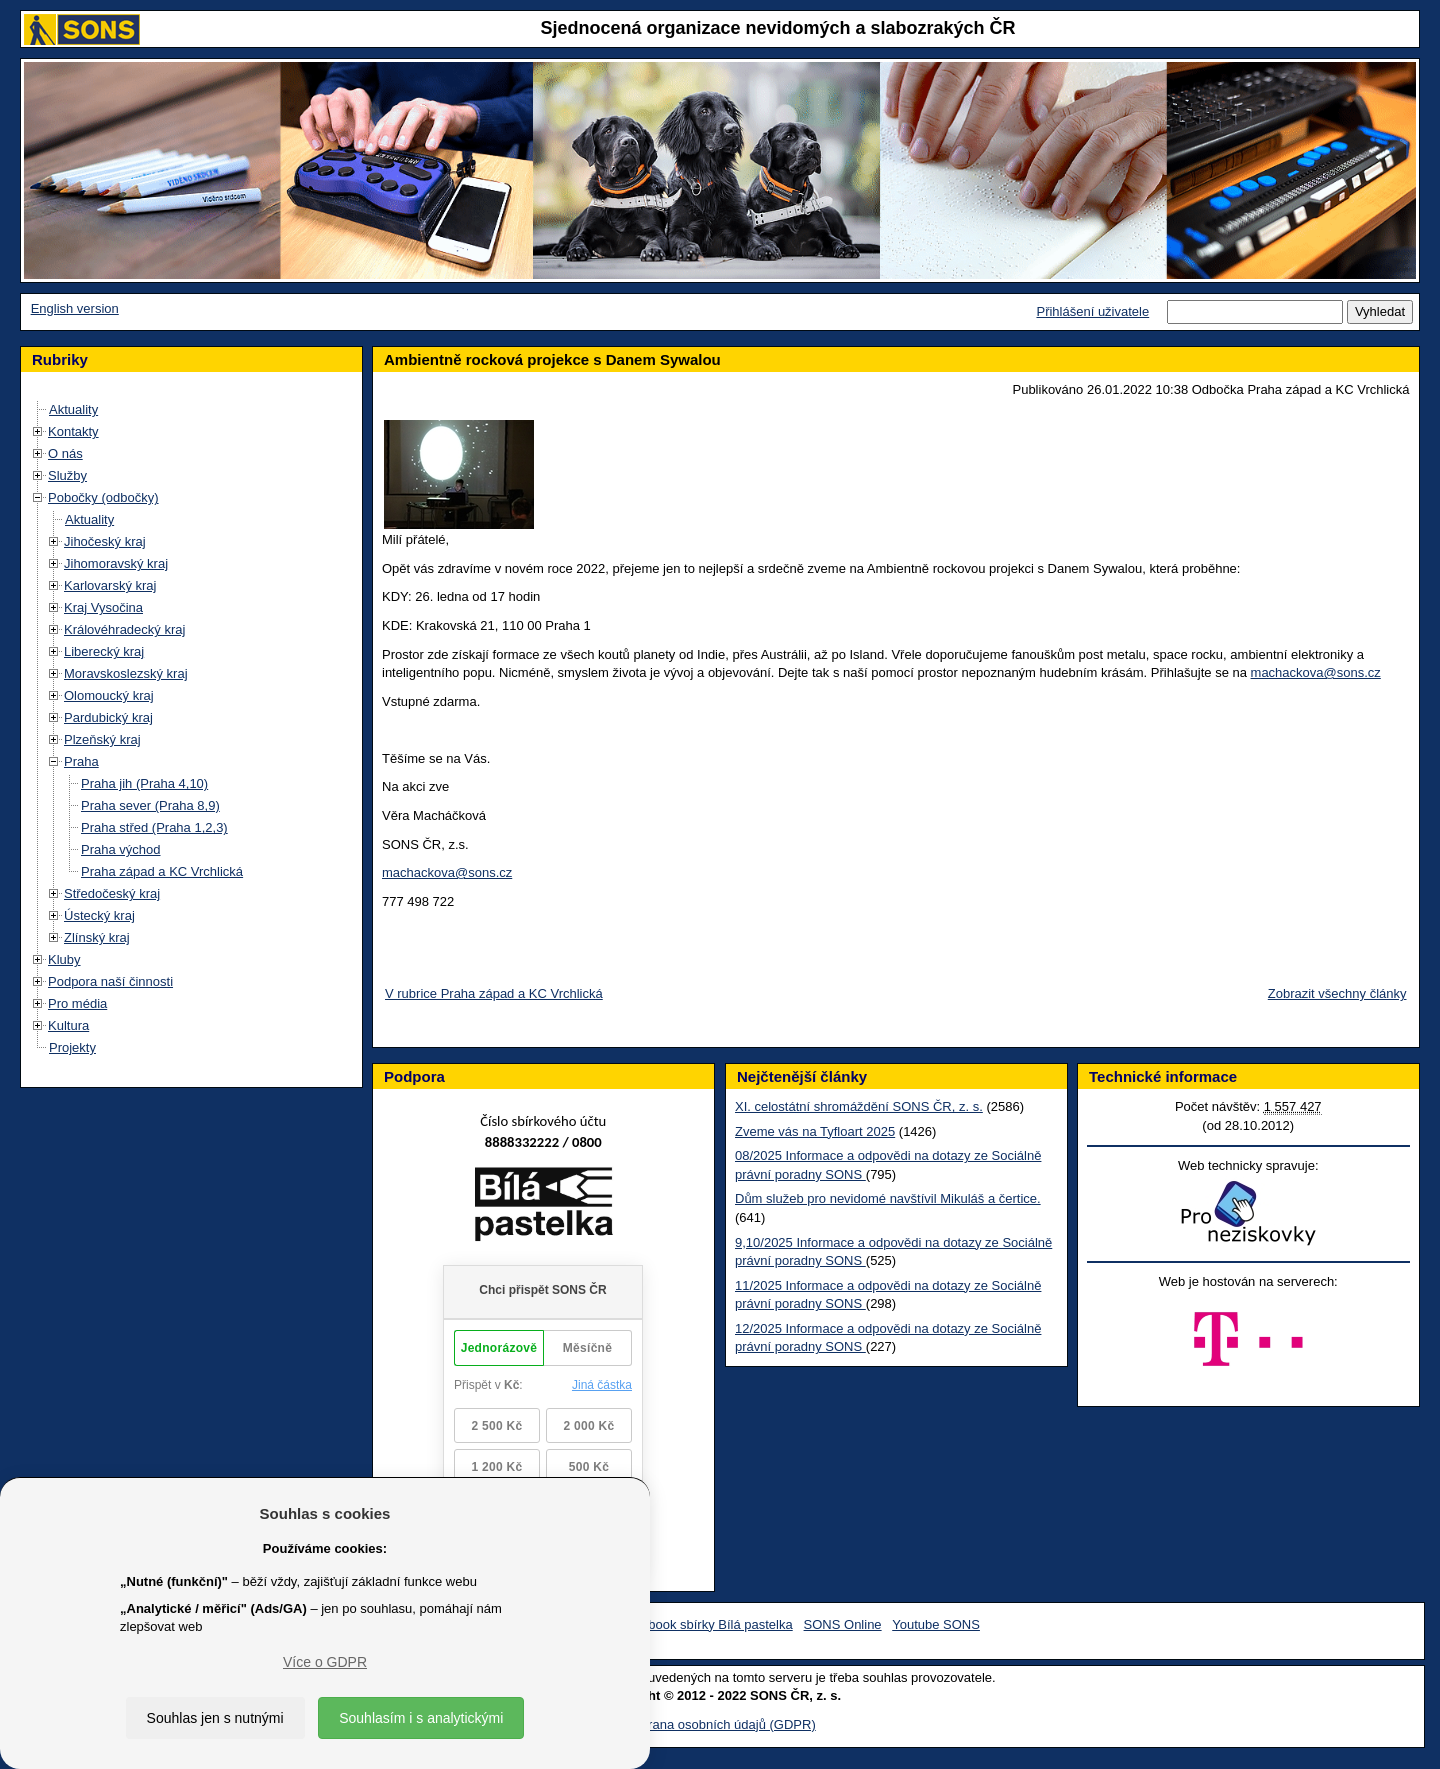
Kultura (68, 1025)
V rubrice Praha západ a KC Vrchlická (494, 993)
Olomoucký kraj (109, 695)
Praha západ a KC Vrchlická (162, 871)
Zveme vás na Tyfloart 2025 (815, 1131)
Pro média (77, 1003)
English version (75, 308)
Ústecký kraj (99, 915)
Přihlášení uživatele (1092, 311)
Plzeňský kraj (102, 739)
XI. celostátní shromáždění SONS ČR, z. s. (859, 1106)
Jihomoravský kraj (116, 563)
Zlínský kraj (97, 937)
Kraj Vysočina (103, 607)
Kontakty (73, 431)
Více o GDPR (325, 1662)
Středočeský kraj (112, 893)
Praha (81, 761)
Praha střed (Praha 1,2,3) (154, 827)
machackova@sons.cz (1316, 672)
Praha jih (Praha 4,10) (144, 783)
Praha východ (121, 849)
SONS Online (843, 1624)
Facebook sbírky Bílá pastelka (705, 1624)
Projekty (72, 1047)
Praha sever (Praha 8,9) (150, 805)
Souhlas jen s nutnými (215, 1718)
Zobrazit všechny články (1337, 993)
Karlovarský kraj (110, 585)
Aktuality (73, 409)
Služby (67, 475)
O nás (65, 453)
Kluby (64, 959)
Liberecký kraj (104, 651)
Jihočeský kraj (105, 541)
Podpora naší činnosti (110, 981)
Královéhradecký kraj (124, 629)
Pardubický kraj (108, 717)
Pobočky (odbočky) (103, 497)
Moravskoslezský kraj (126, 673)
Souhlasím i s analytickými (421, 1718)
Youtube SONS (936, 1624)
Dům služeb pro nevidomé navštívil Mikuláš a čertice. (888, 1198)
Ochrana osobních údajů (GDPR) (719, 1724)
